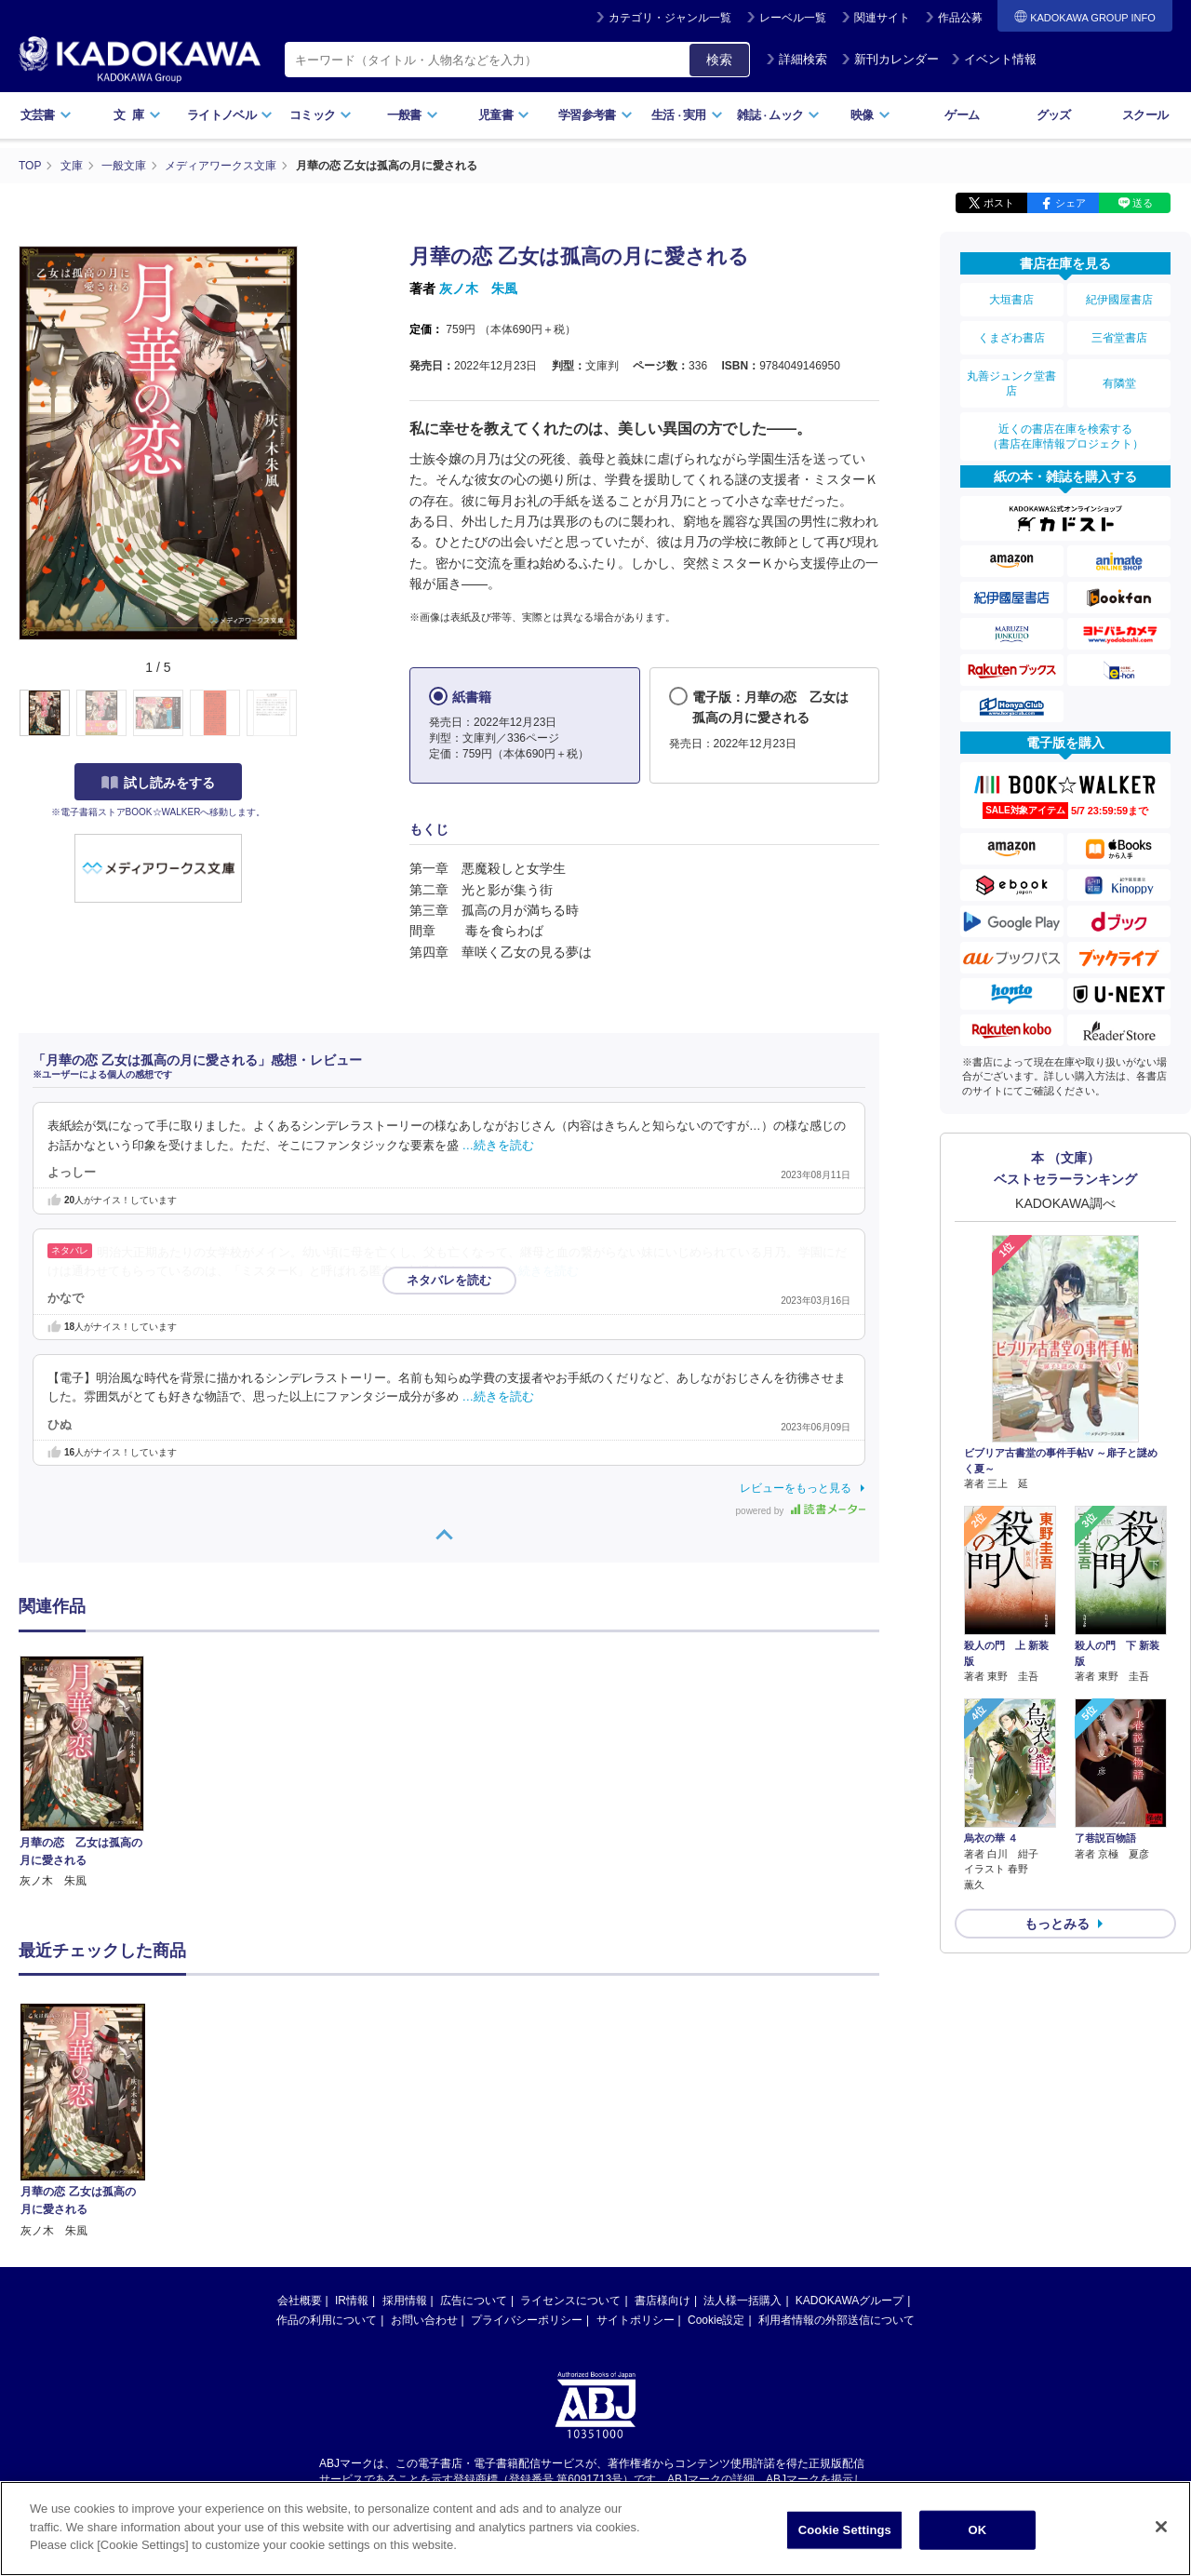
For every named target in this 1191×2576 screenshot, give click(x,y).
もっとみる (1057, 1923)
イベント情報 (994, 59)
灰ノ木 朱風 (478, 288)
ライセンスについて (570, 2300)
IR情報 (351, 2300)
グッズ (1054, 115)
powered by (800, 1511)
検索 (719, 59)
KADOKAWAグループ (849, 2300)
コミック (320, 115)
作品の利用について (326, 2320)
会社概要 (299, 2300)
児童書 (503, 115)
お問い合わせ (424, 2320)
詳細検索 (796, 59)
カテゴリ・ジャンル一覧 (670, 17)
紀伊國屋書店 (1119, 299)
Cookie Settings (844, 2530)
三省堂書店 (1119, 337)
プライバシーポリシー (526, 2320)
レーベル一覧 (792, 17)
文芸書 (46, 115)
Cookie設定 (716, 2320)
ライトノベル (230, 115)
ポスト (999, 202)
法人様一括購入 (742, 2300)
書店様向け (662, 2300)
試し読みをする (158, 782)
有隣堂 (1119, 383)
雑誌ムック (778, 115)
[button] (308, 713)
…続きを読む (498, 1145)
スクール (1145, 115)
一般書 (412, 115)
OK (977, 2530)
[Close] (1161, 2526)
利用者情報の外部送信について (836, 2320)
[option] (92, 1773)
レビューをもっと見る (795, 1488)
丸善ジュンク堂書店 (1011, 383)
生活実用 (687, 115)
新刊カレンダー (890, 59)
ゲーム (961, 115)
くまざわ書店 (1011, 337)
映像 (870, 115)
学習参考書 (595, 115)
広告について (473, 2300)
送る (1142, 202)
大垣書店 (1011, 299)
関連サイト (882, 17)
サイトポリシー (635, 2320)
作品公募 (960, 17)
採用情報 (404, 2300)
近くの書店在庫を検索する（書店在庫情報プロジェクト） (1065, 436)
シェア (1070, 202)
